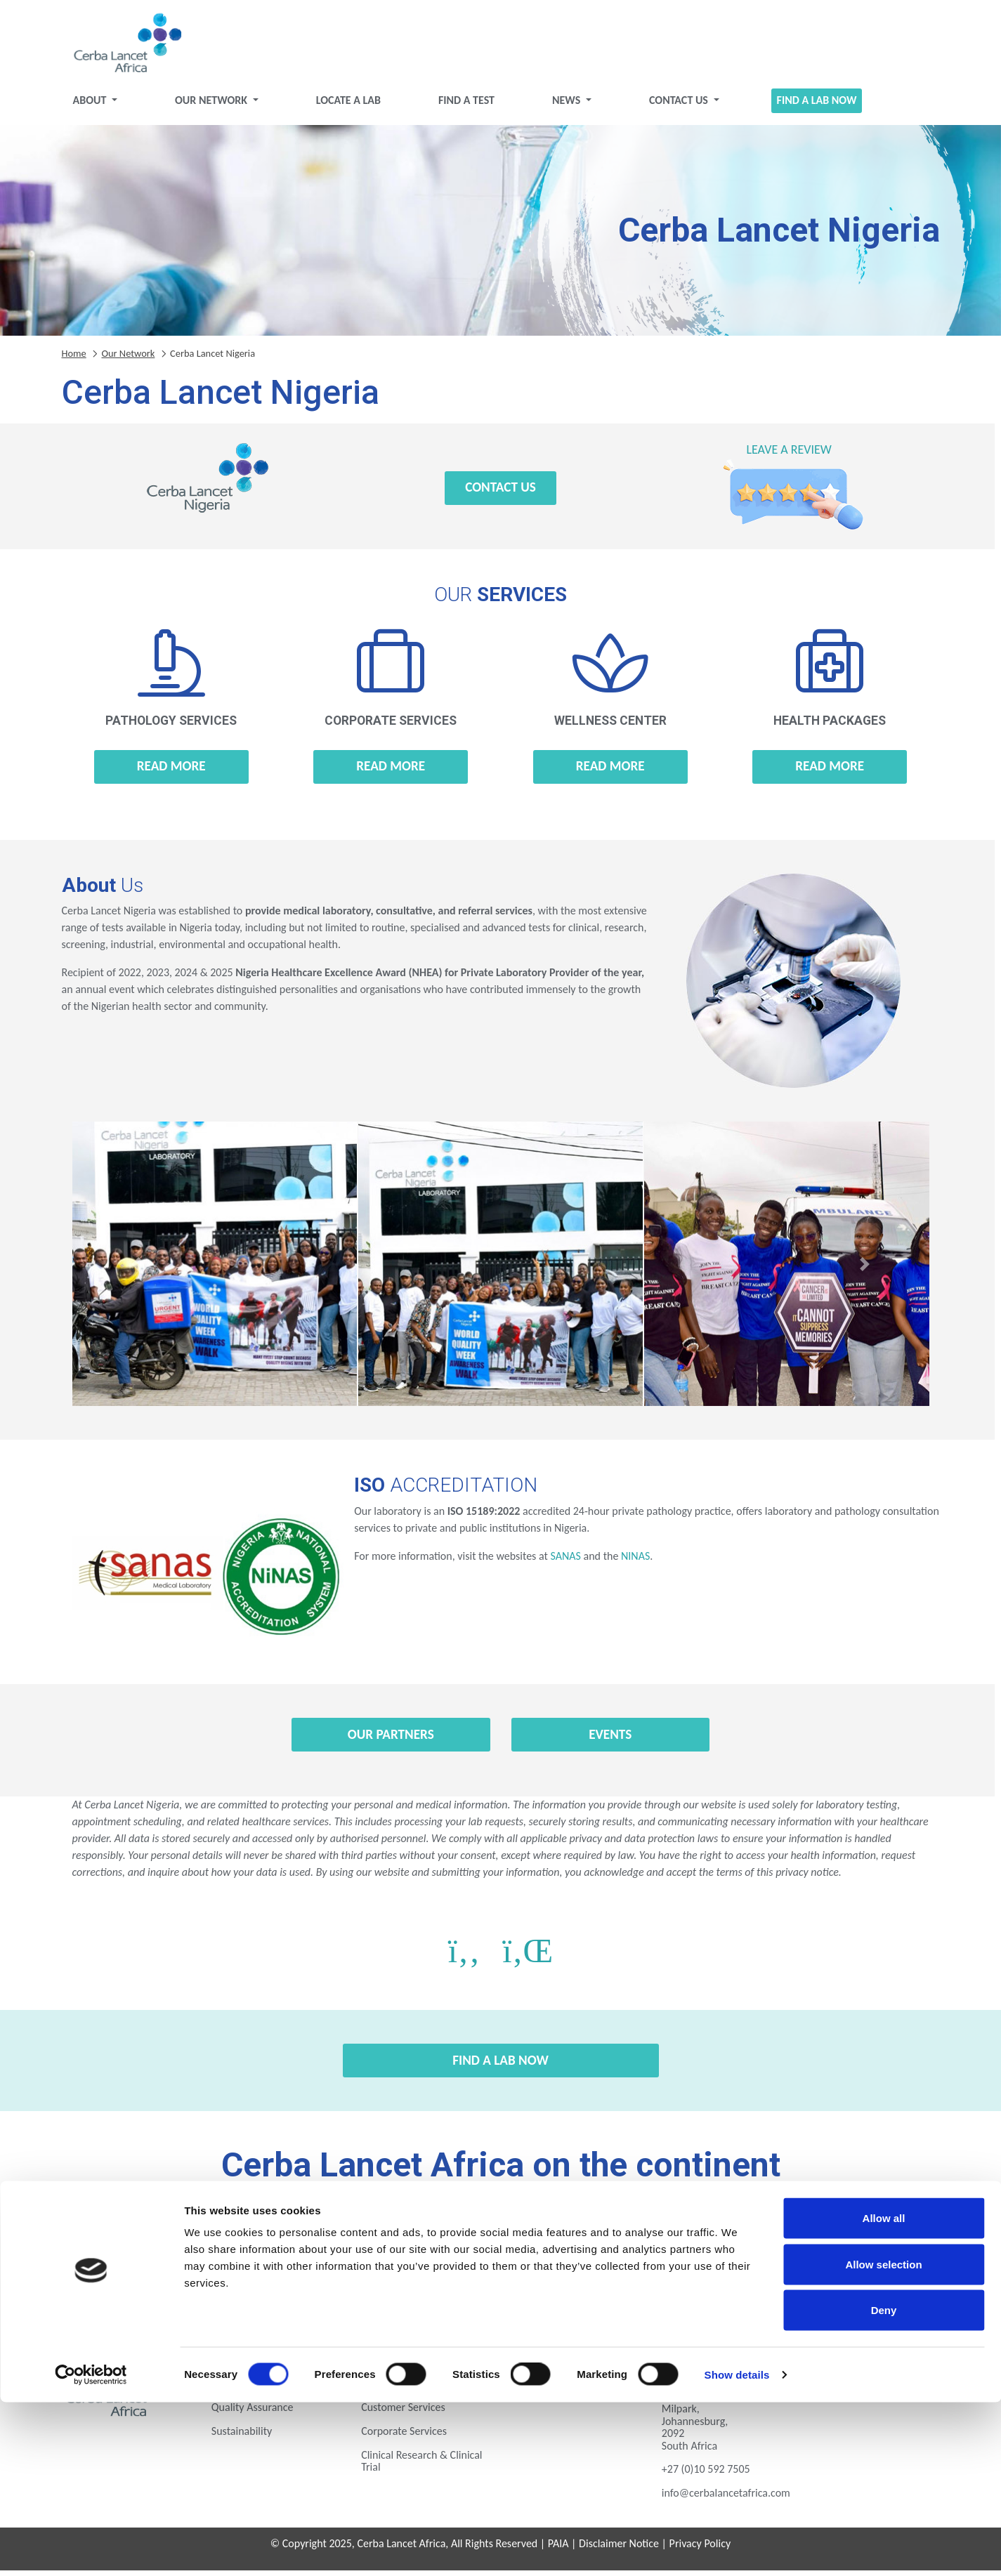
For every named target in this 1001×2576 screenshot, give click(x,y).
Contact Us (680, 105)
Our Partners (391, 1740)
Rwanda (391, 2281)
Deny (884, 2484)
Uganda (609, 2281)
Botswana (175, 2242)
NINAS (635, 1561)
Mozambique (175, 2281)
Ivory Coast (717, 2242)
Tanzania (500, 2281)
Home (74, 358)
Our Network (212, 105)
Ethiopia (391, 2242)
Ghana (608, 2242)
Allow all (884, 2392)
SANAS (565, 1561)
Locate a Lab (348, 105)
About (91, 105)
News (567, 105)
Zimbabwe (826, 2281)
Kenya (826, 2242)
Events (610, 1740)
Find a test (466, 105)
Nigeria (284, 2281)
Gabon (501, 2242)
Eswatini (283, 2242)
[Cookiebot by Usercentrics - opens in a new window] (91, 2548)
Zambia (717, 2281)
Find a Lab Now (817, 105)
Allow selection (883, 2438)
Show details (737, 2548)
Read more (171, 771)
